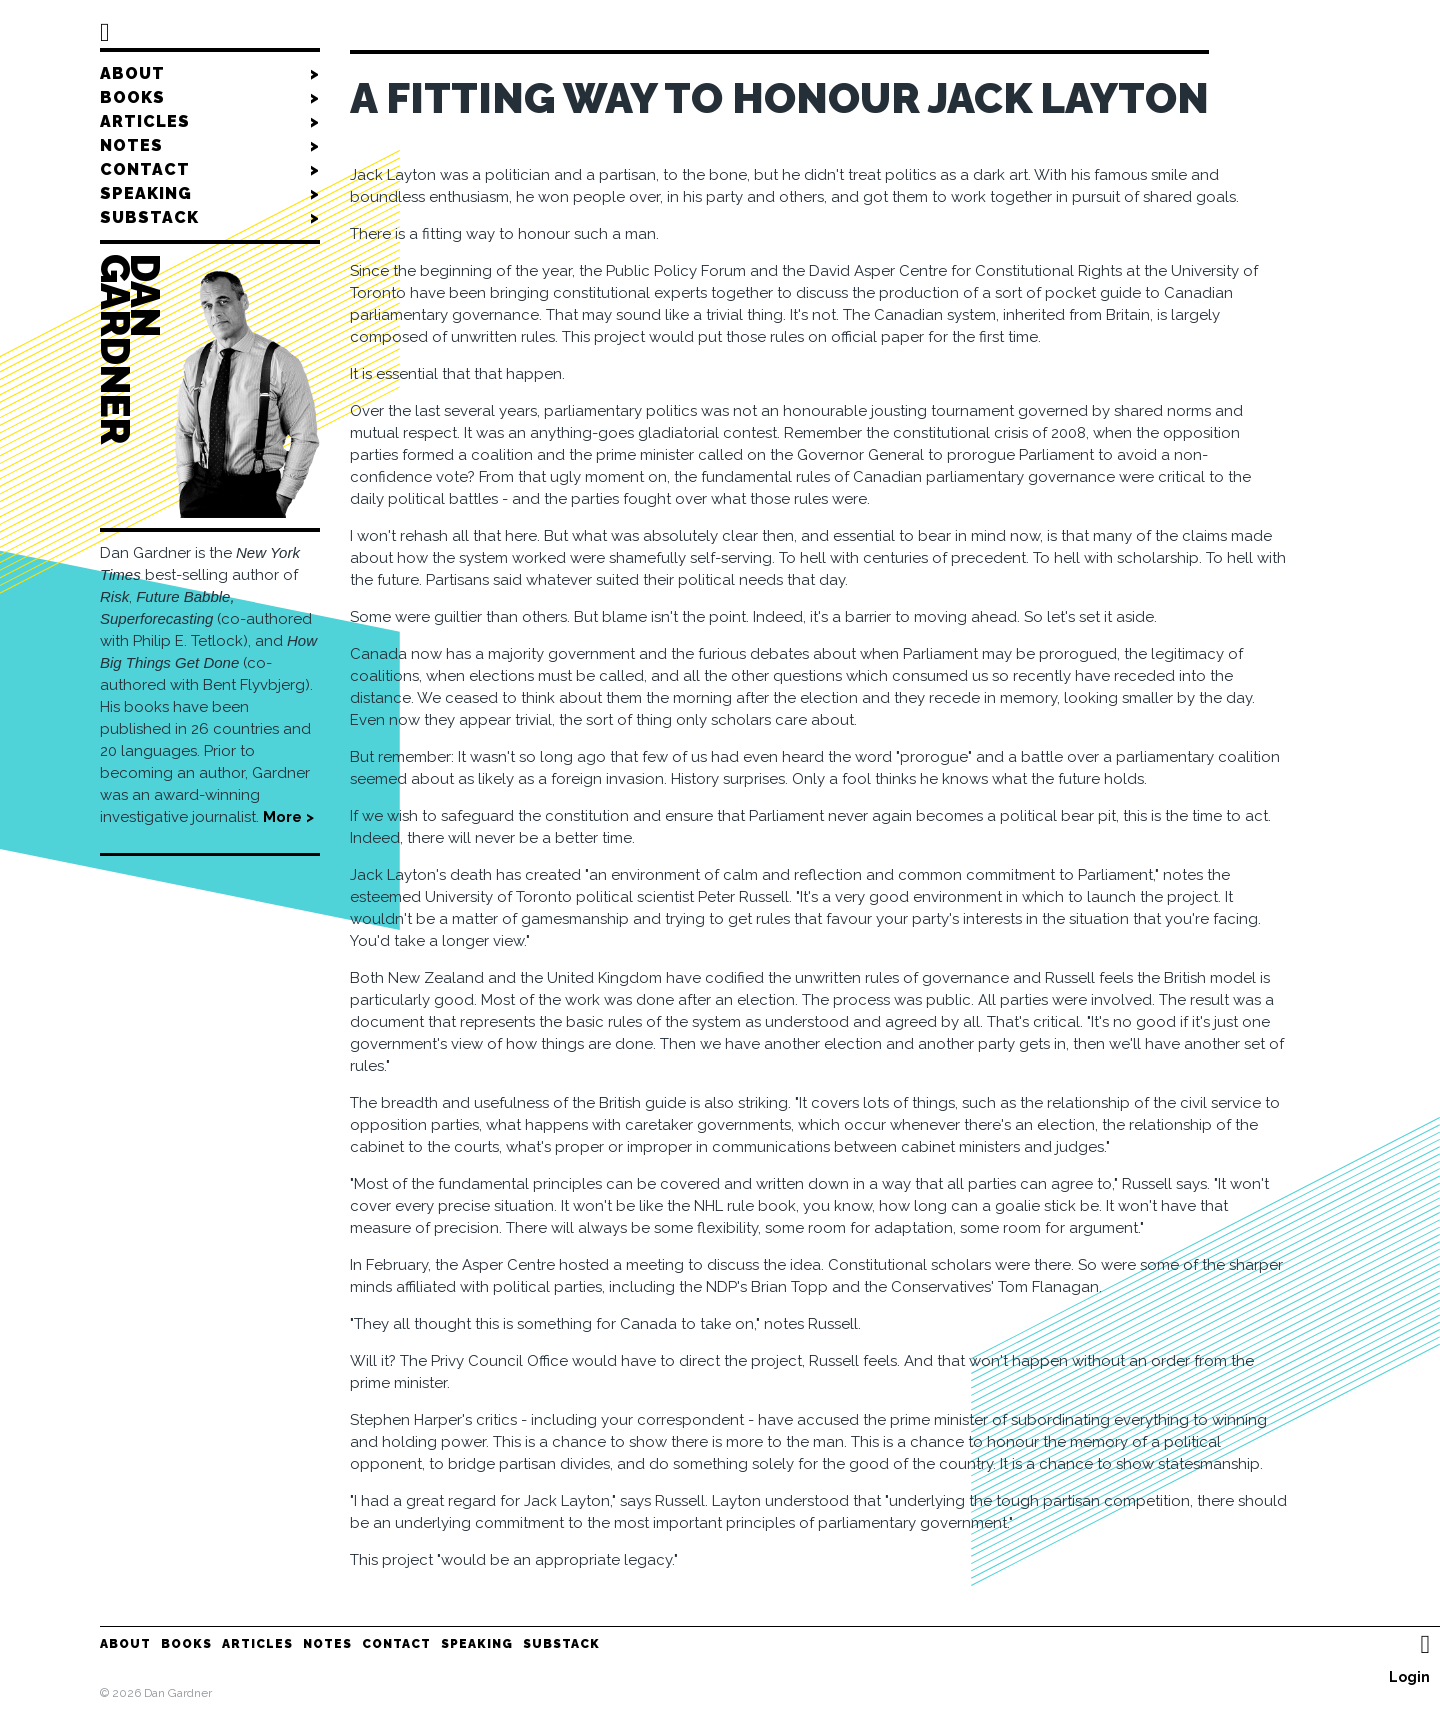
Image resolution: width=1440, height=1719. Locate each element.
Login (1409, 1677)
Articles (210, 122)
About (210, 74)
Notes (210, 146)
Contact (210, 170)
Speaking (210, 194)
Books (210, 98)
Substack (210, 218)
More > (288, 817)
